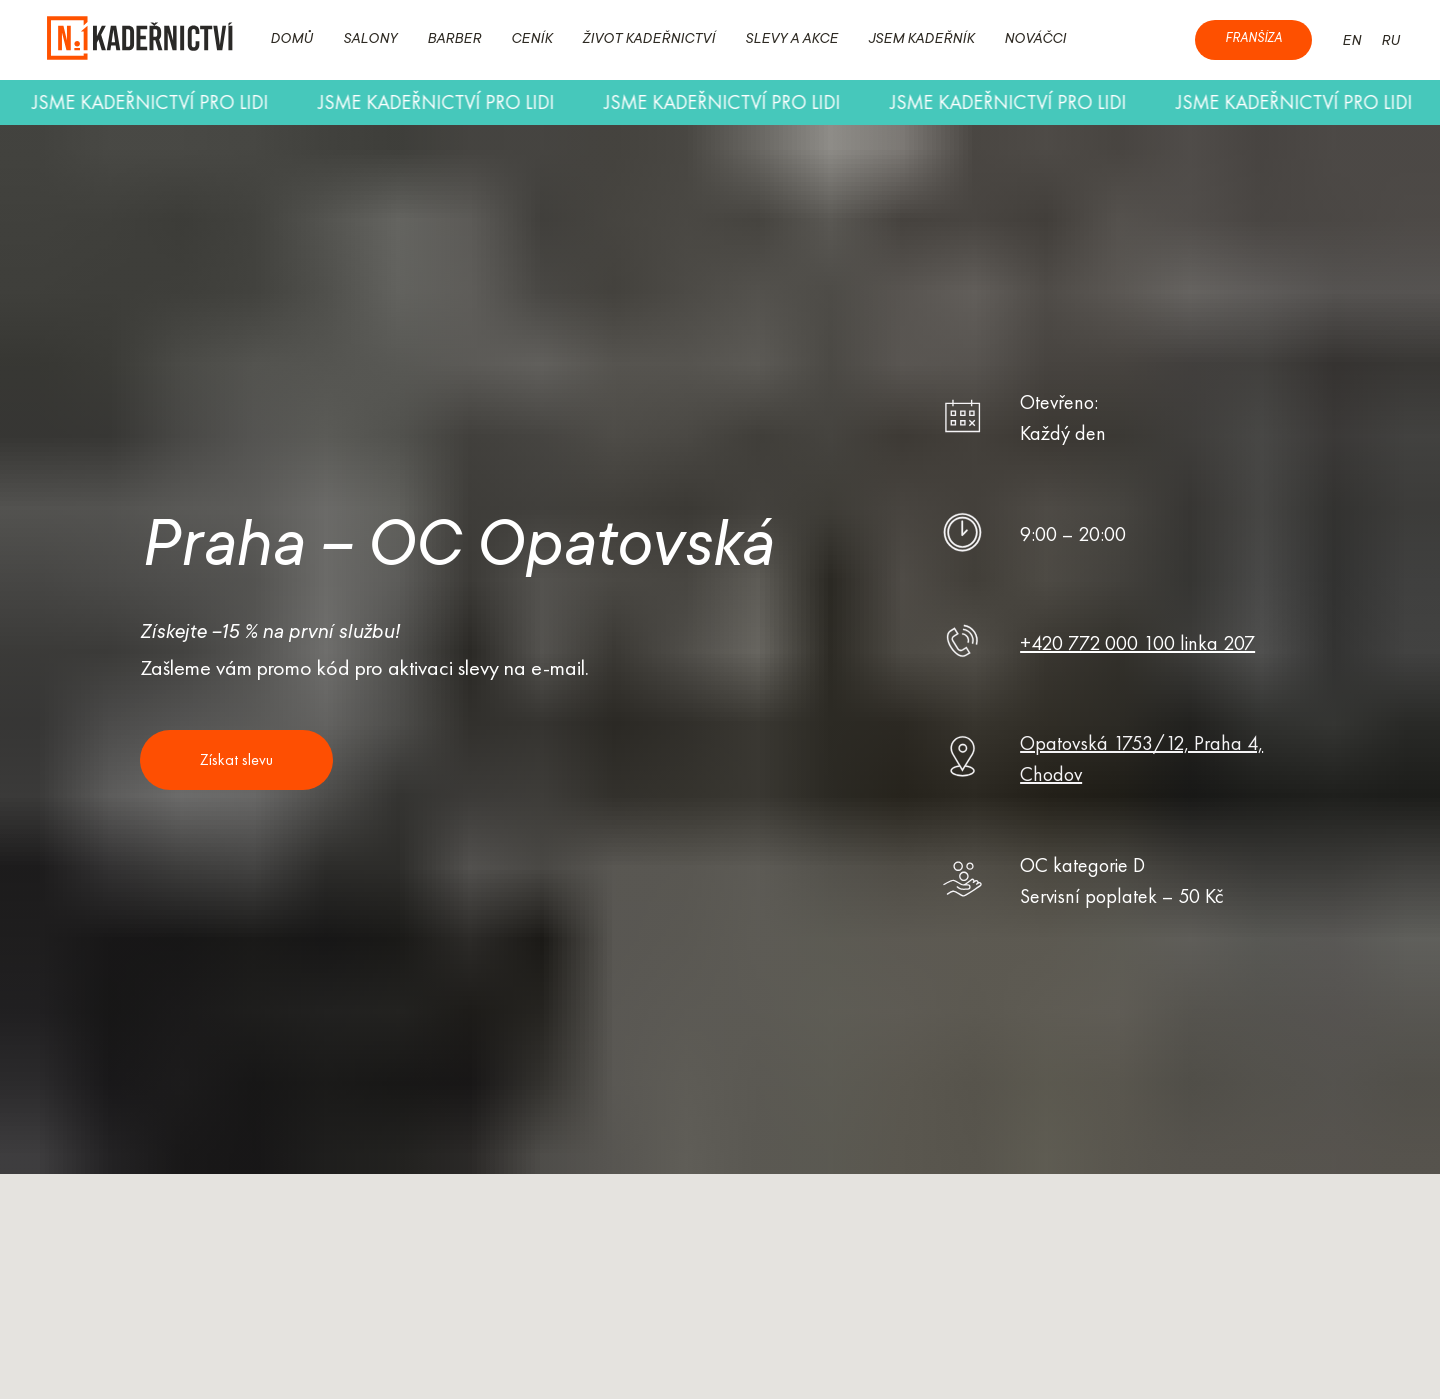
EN (1351, 42)
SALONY (370, 40)
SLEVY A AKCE (791, 40)
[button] (236, 760)
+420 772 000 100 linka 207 (1137, 643)
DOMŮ (291, 40)
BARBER (454, 40)
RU (1390, 42)
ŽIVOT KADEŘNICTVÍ (648, 40)
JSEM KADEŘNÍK (921, 40)
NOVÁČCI (1035, 40)
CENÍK (531, 40)
